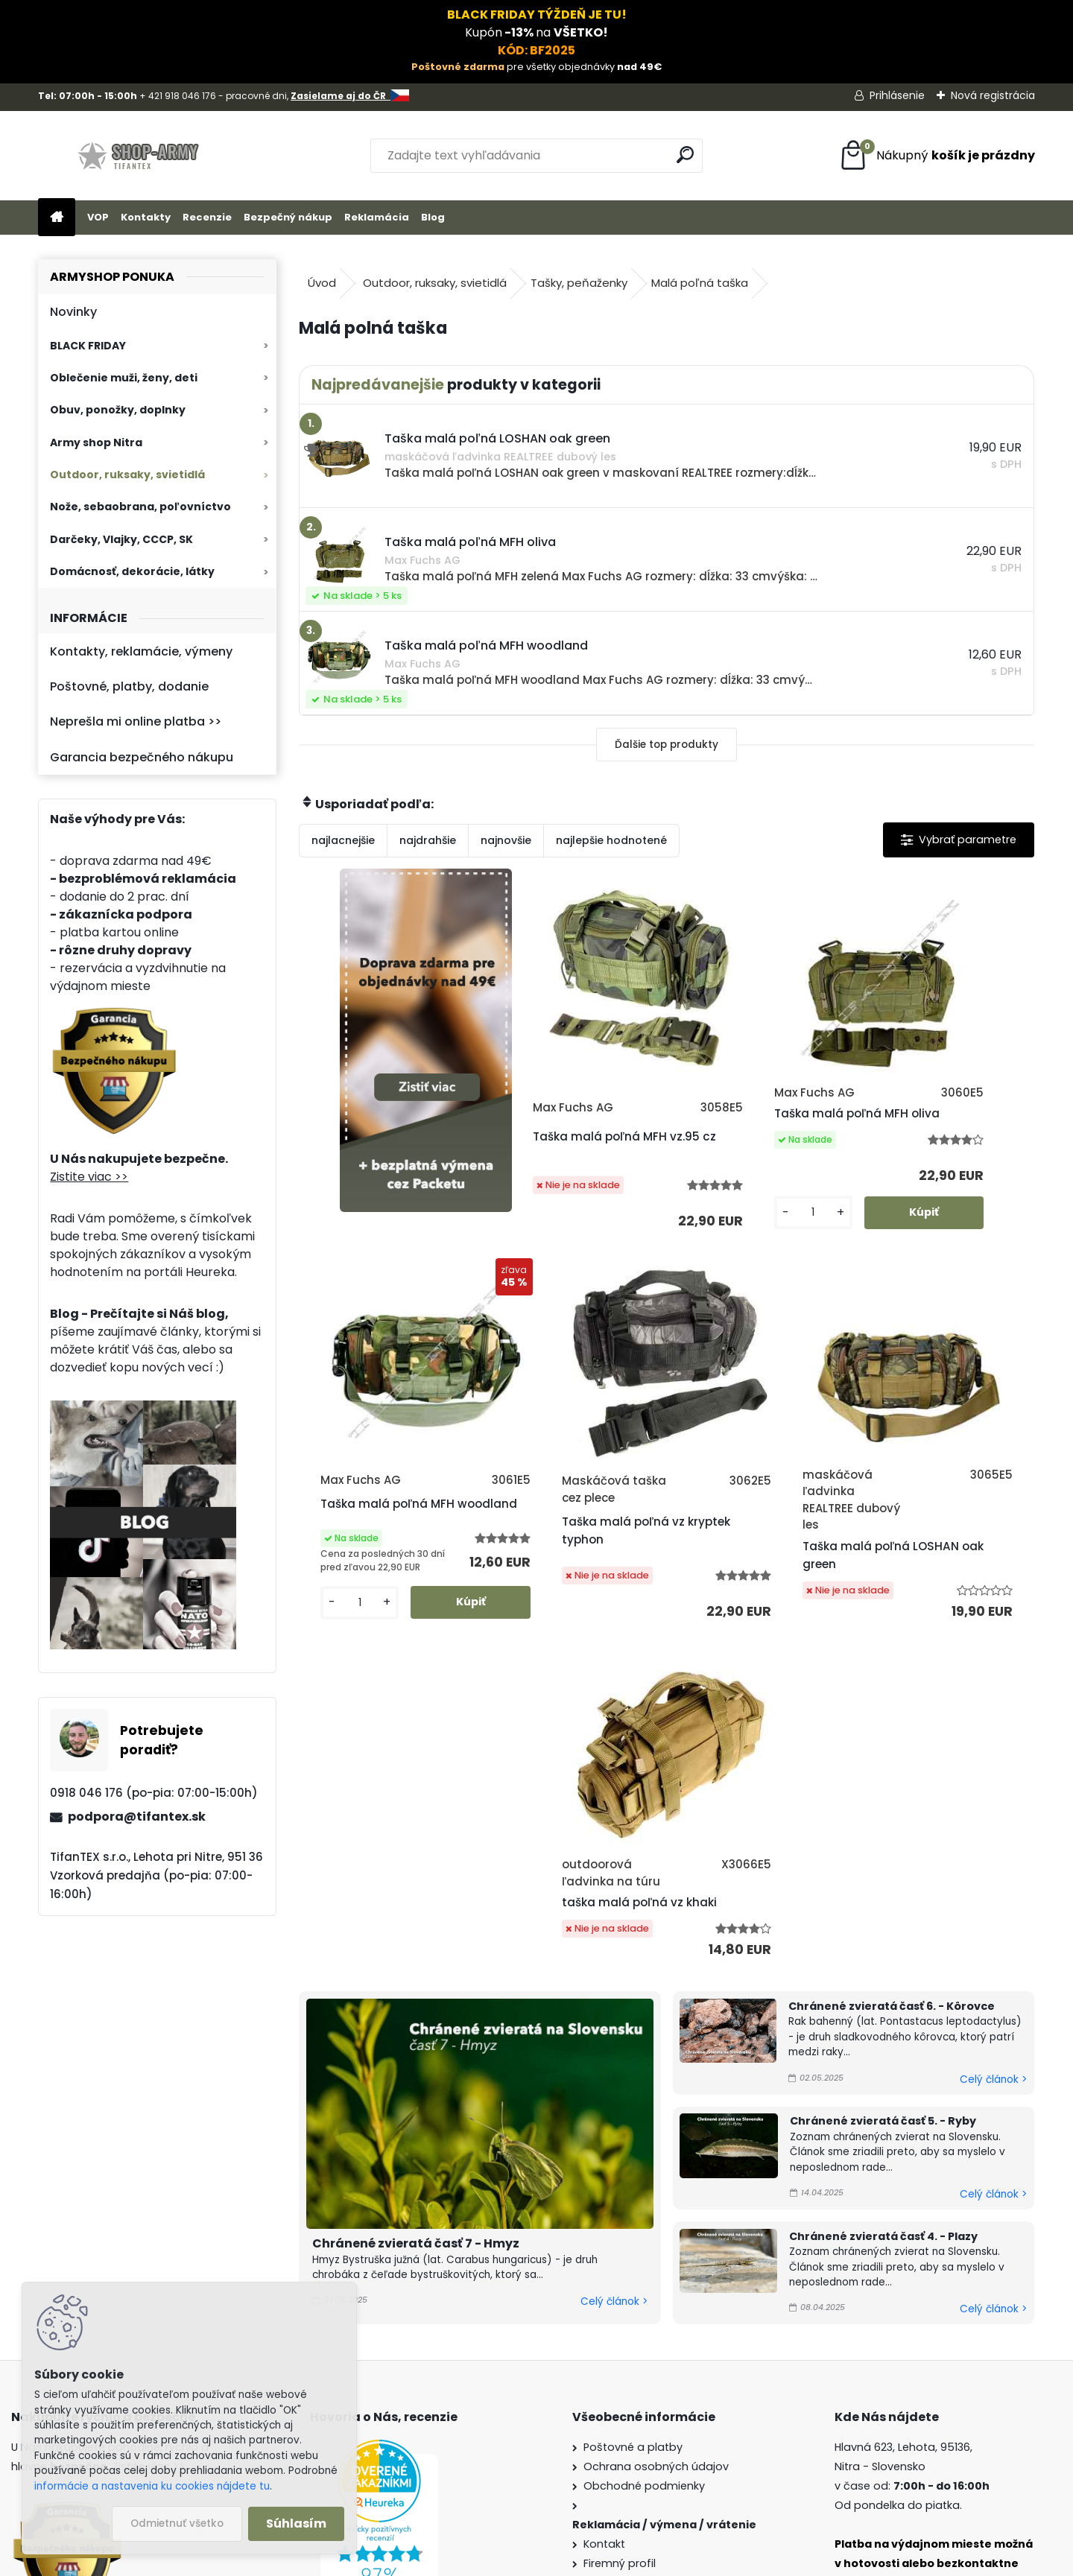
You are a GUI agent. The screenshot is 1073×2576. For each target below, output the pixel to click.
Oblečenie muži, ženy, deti (123, 377)
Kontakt (604, 2278)
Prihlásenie (897, 95)
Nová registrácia (993, 95)
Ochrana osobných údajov (656, 2201)
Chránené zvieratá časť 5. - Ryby (883, 1855)
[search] (685, 154)
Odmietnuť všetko (177, 2523)
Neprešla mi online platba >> (135, 721)
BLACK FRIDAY (88, 345)
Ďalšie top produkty (666, 744)
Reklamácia (376, 217)
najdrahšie (427, 840)
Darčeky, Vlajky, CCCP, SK (121, 539)
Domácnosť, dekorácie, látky (132, 571)
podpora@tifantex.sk (137, 1816)
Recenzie (207, 217)
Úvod (322, 283)
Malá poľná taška (699, 283)
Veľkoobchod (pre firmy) (651, 2355)
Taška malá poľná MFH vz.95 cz (565, 1161)
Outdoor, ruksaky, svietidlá (127, 474)
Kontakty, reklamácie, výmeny (141, 651)
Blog (433, 217)
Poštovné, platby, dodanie (129, 686)
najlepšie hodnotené (611, 840)
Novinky (73, 311)
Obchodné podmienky (644, 2220)
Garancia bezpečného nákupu (141, 757)
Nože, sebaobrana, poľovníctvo (140, 506)
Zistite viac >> (89, 1176)
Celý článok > (614, 2036)
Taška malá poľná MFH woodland (933, 1139)
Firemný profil (619, 2298)
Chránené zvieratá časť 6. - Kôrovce (891, 1740)
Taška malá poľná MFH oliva (749, 1145)
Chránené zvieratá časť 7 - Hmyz (415, 1978)
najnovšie (506, 840)
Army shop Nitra (96, 442)
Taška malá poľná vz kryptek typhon (467, 1593)
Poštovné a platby (633, 2181)
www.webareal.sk (597, 2561)
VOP (98, 217)
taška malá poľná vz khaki (835, 1593)
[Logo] (140, 155)
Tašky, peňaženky (579, 283)
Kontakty (146, 217)
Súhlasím (296, 2523)
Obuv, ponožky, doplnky (118, 409)
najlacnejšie (343, 840)
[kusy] (709, 1259)
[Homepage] (56, 218)
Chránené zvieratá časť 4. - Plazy (883, 1970)
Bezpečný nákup (288, 217)
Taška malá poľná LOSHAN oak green (643, 1601)
